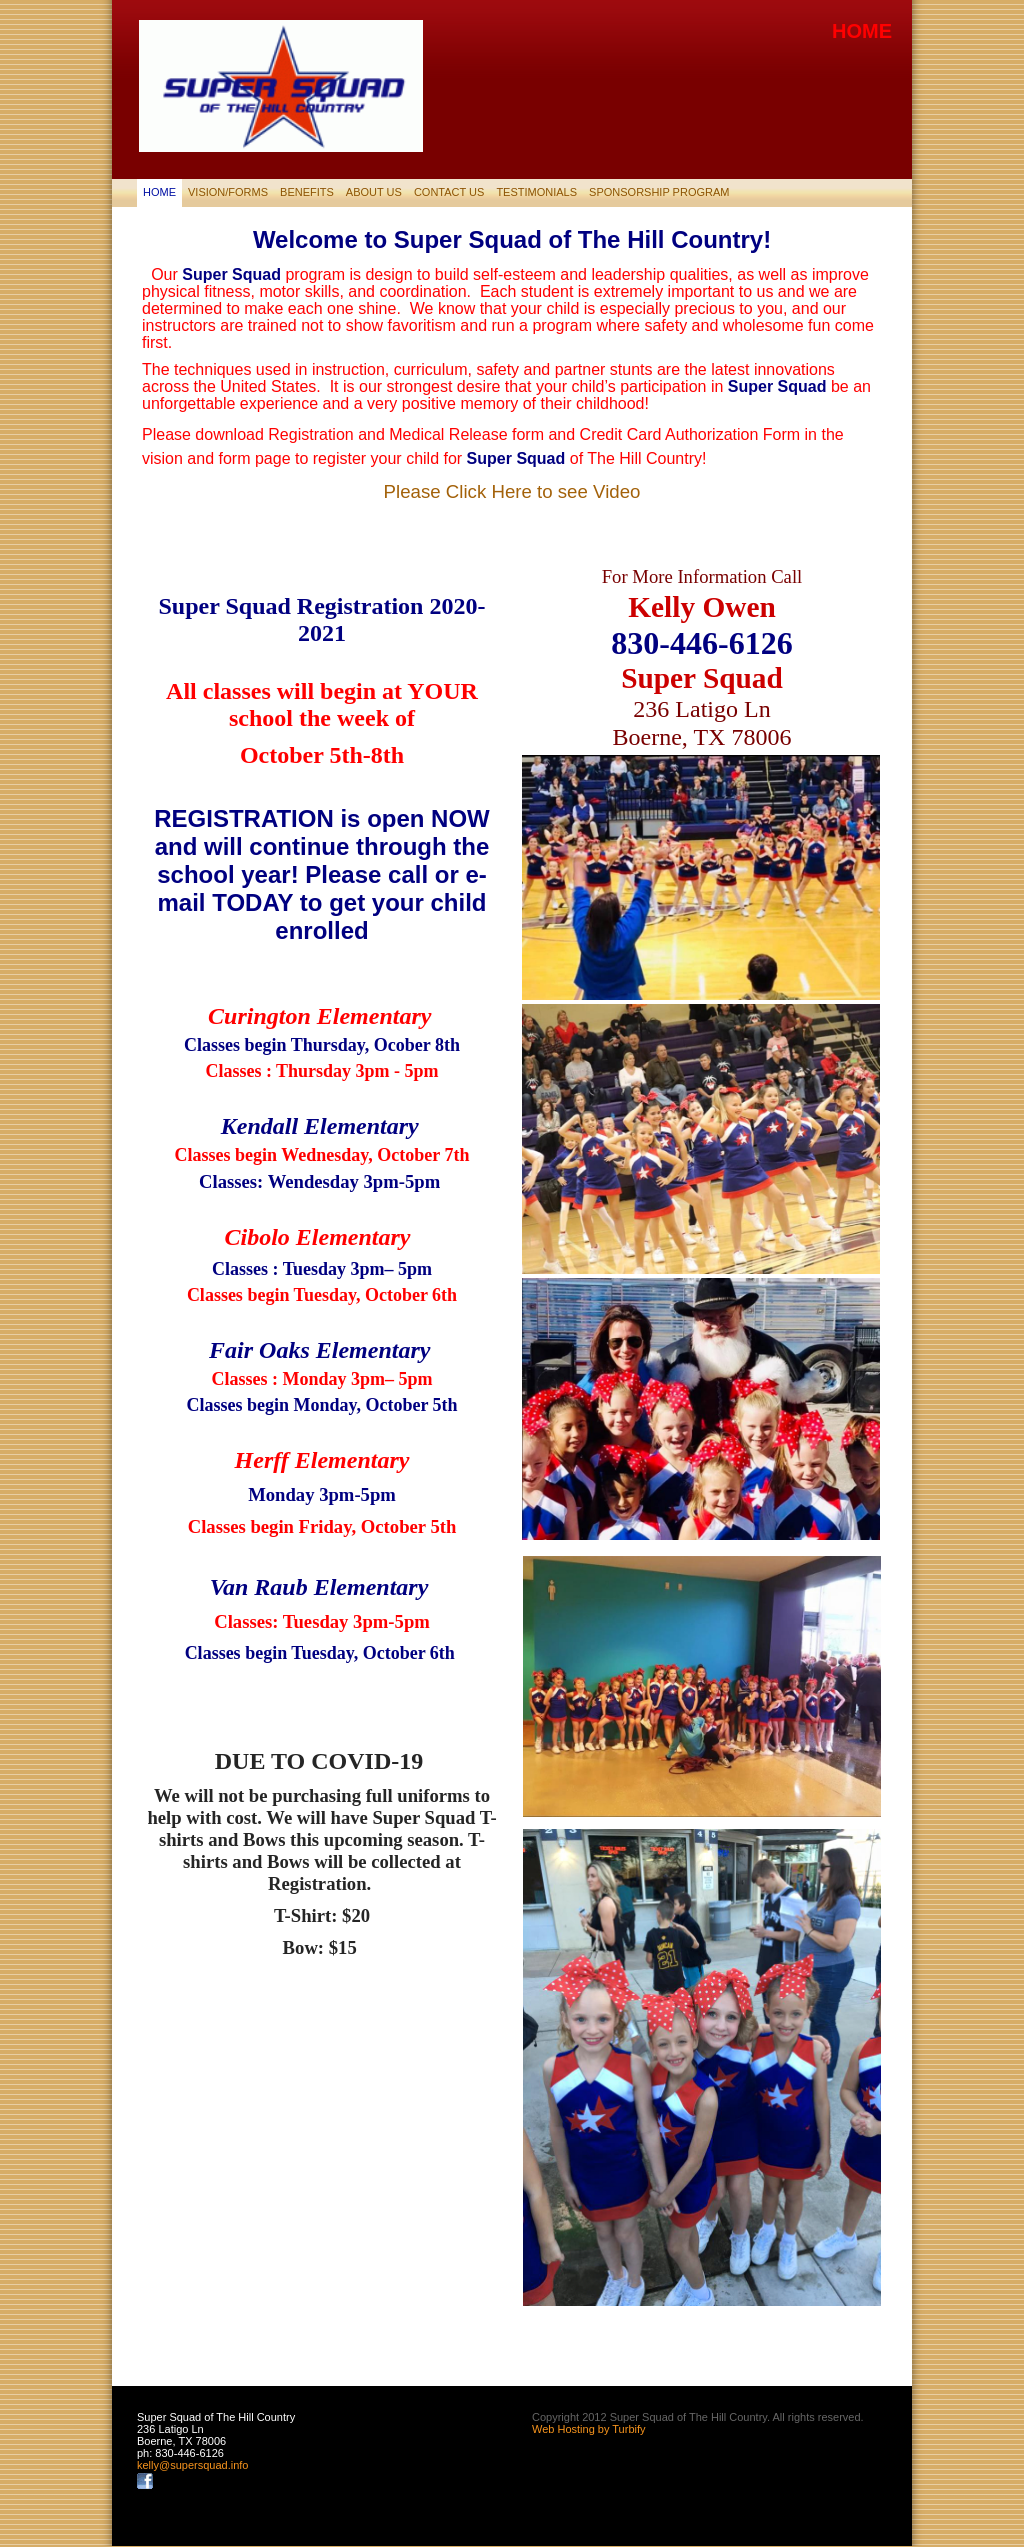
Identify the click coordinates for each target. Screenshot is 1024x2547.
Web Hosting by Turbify (589, 2429)
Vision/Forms (228, 192)
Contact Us (449, 192)
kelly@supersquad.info (192, 2465)
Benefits (307, 192)
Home (159, 192)
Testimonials (536, 192)
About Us (374, 192)
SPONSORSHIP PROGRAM (659, 192)
